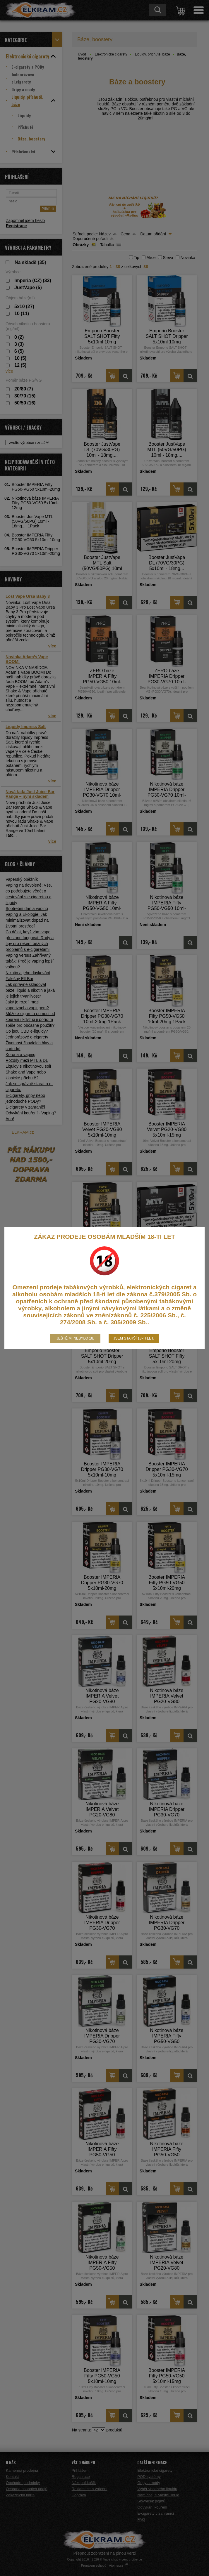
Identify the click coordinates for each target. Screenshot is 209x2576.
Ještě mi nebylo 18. (75, 1338)
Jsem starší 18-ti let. (133, 1338)
